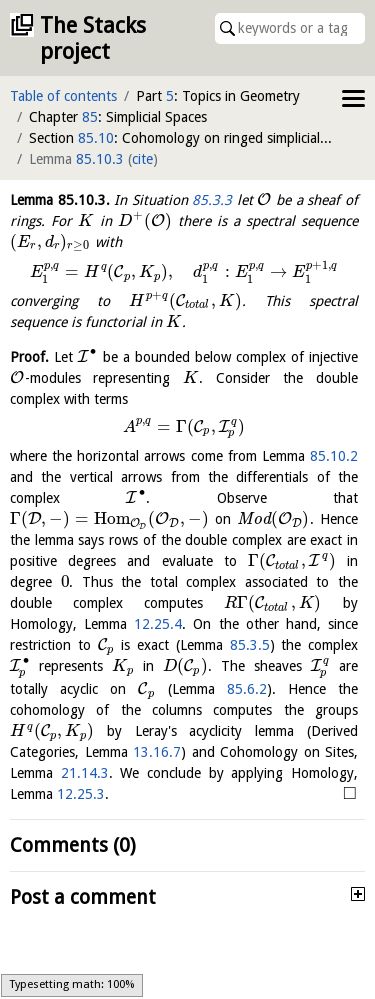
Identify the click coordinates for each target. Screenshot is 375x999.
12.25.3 (81, 794)
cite (142, 159)
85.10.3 (100, 159)
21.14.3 (85, 773)
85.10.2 (334, 456)
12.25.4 (158, 624)
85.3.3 (212, 200)
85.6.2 (247, 689)
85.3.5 (250, 645)
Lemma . (60, 200)
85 (90, 117)
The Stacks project (93, 38)
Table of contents (63, 96)
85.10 (96, 138)
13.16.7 (157, 752)
